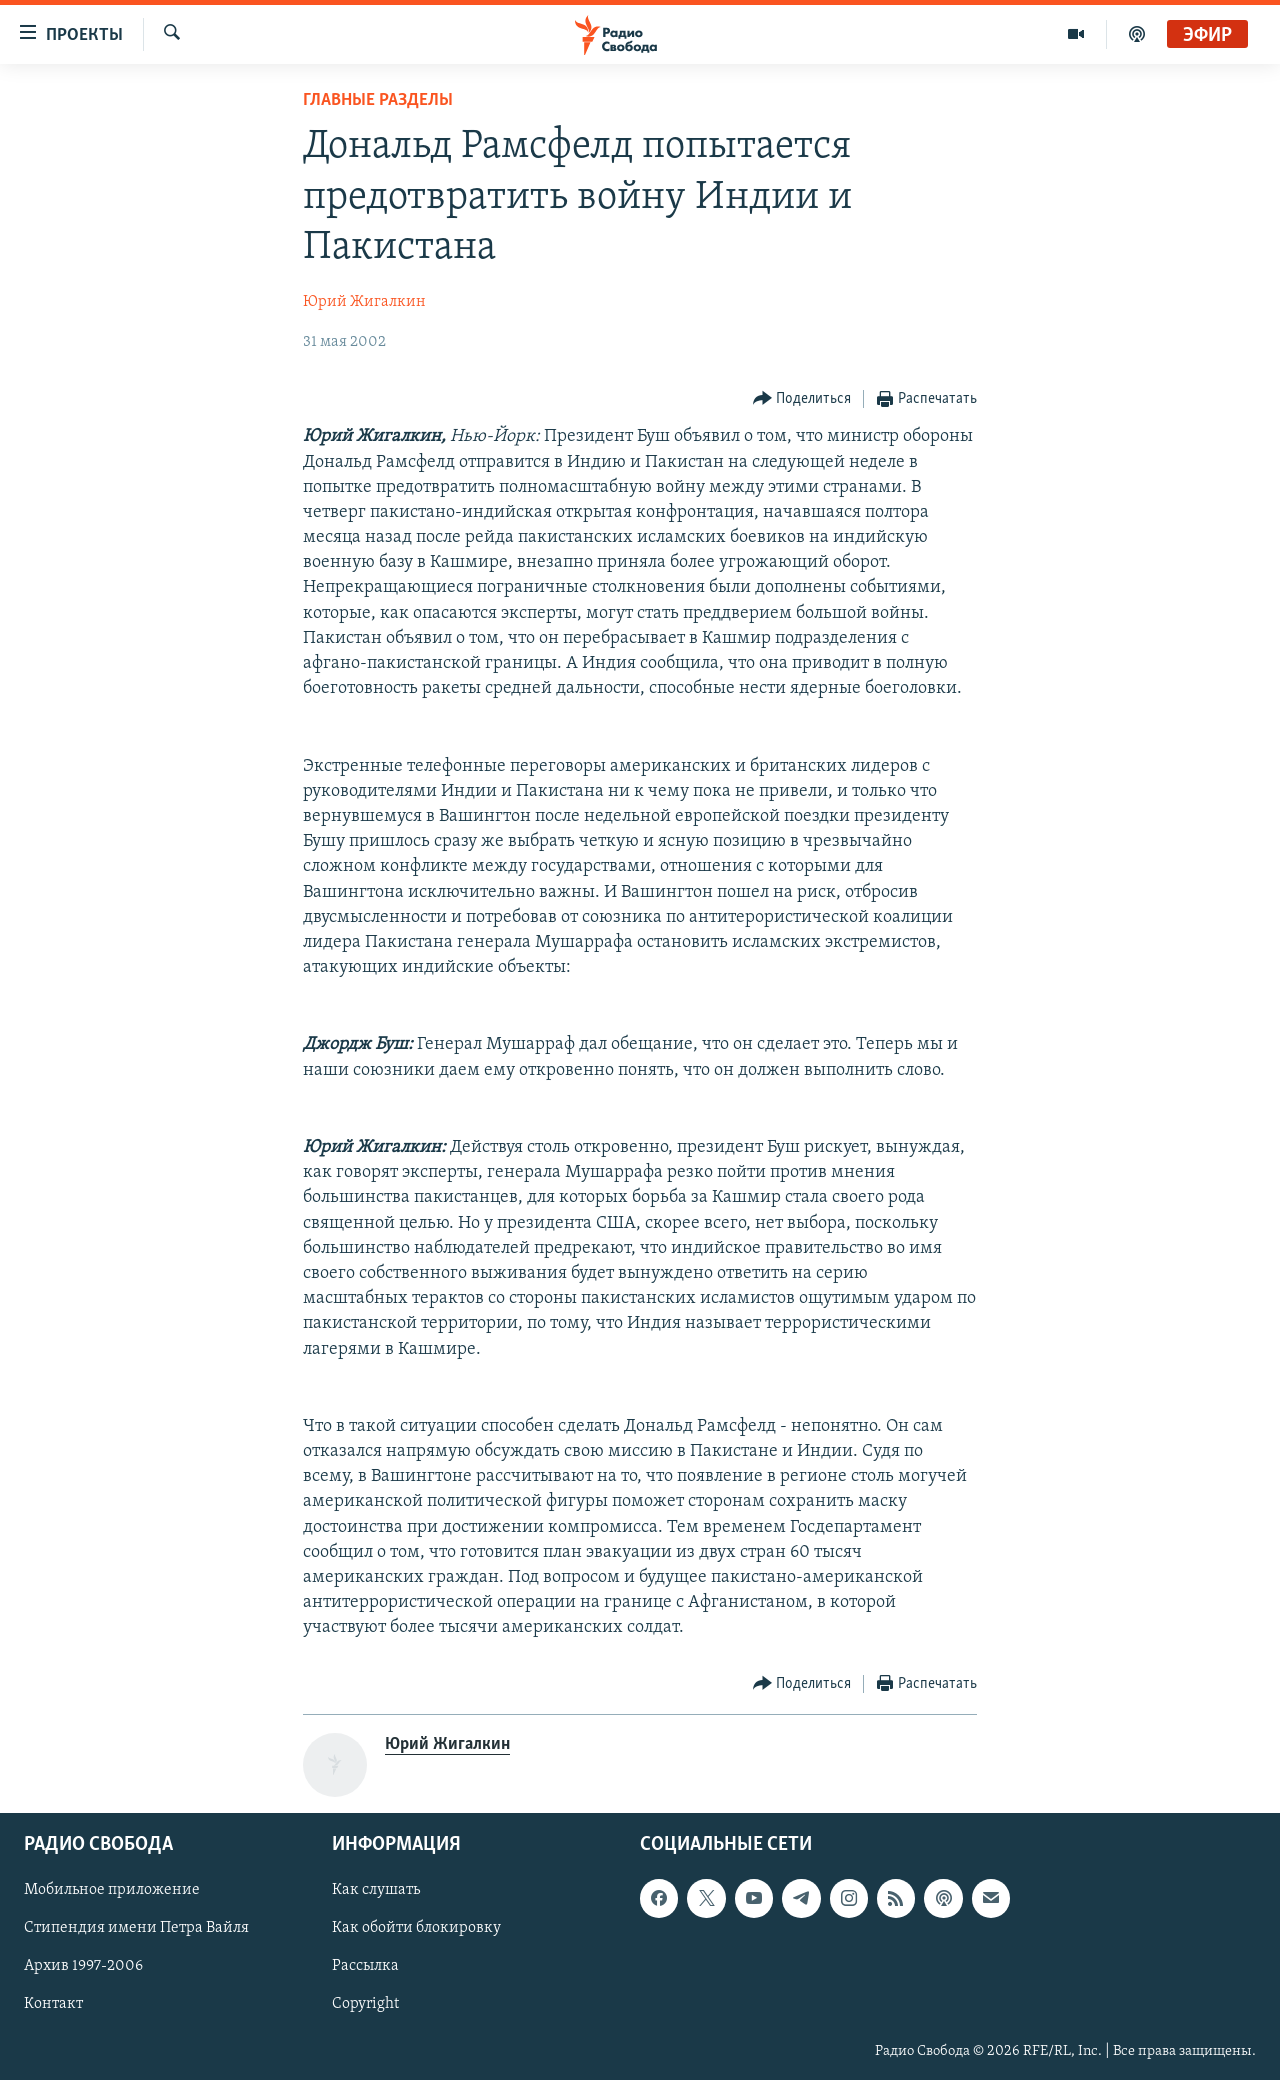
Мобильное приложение (112, 1890)
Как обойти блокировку (416, 1928)
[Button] (802, 399)
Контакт (53, 2004)
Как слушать (376, 1890)
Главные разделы (378, 100)
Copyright (365, 2004)
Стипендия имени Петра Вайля (136, 1928)
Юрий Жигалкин (364, 302)
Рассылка (365, 1966)
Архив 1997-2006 (83, 1966)
